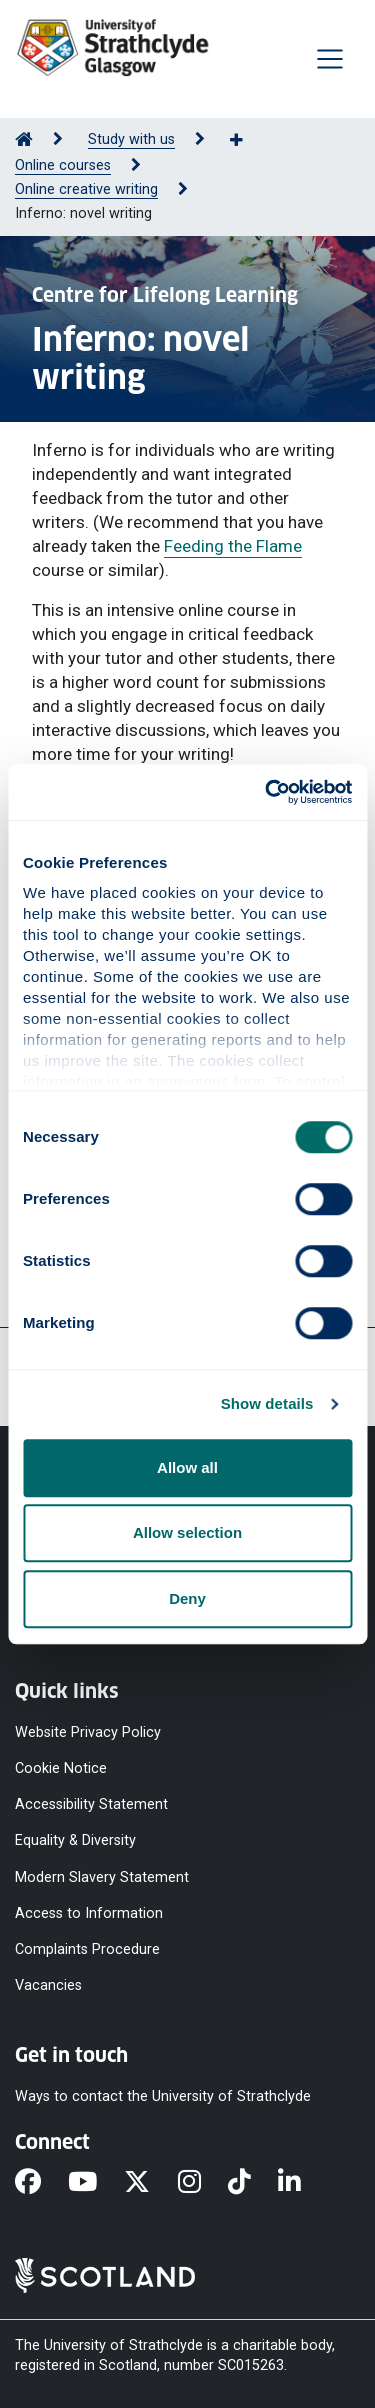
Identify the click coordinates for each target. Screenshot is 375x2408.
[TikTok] (253, 2183)
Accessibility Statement (91, 1804)
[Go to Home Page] (24, 139)
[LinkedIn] (303, 2183)
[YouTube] (96, 2183)
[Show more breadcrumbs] (247, 141)
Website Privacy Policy (88, 1732)
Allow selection (187, 1532)
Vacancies (48, 1985)
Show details (267, 1403)
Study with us (131, 139)
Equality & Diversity (75, 1840)
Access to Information (89, 1912)
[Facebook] (41, 2183)
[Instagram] (203, 2183)
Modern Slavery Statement (102, 1876)
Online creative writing (86, 189)
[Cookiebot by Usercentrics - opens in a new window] (267, 792)
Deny (187, 1598)
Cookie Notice (61, 1768)
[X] (150, 2183)
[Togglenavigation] (330, 59)
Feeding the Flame (233, 546)
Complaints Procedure (87, 1948)
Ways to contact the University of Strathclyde (163, 2096)
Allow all (187, 1467)
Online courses (63, 165)
